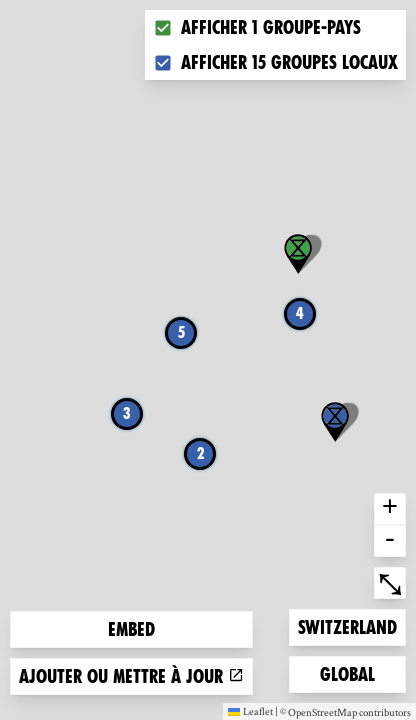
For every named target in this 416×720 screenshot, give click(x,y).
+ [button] (390, 509)
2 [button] (200, 453)
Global (352, 672)
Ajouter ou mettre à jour (131, 676)
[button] (335, 422)
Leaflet (250, 711)
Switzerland (347, 625)
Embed (131, 629)
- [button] (390, 541)
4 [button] (300, 313)
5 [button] (181, 332)
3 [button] (127, 413)
